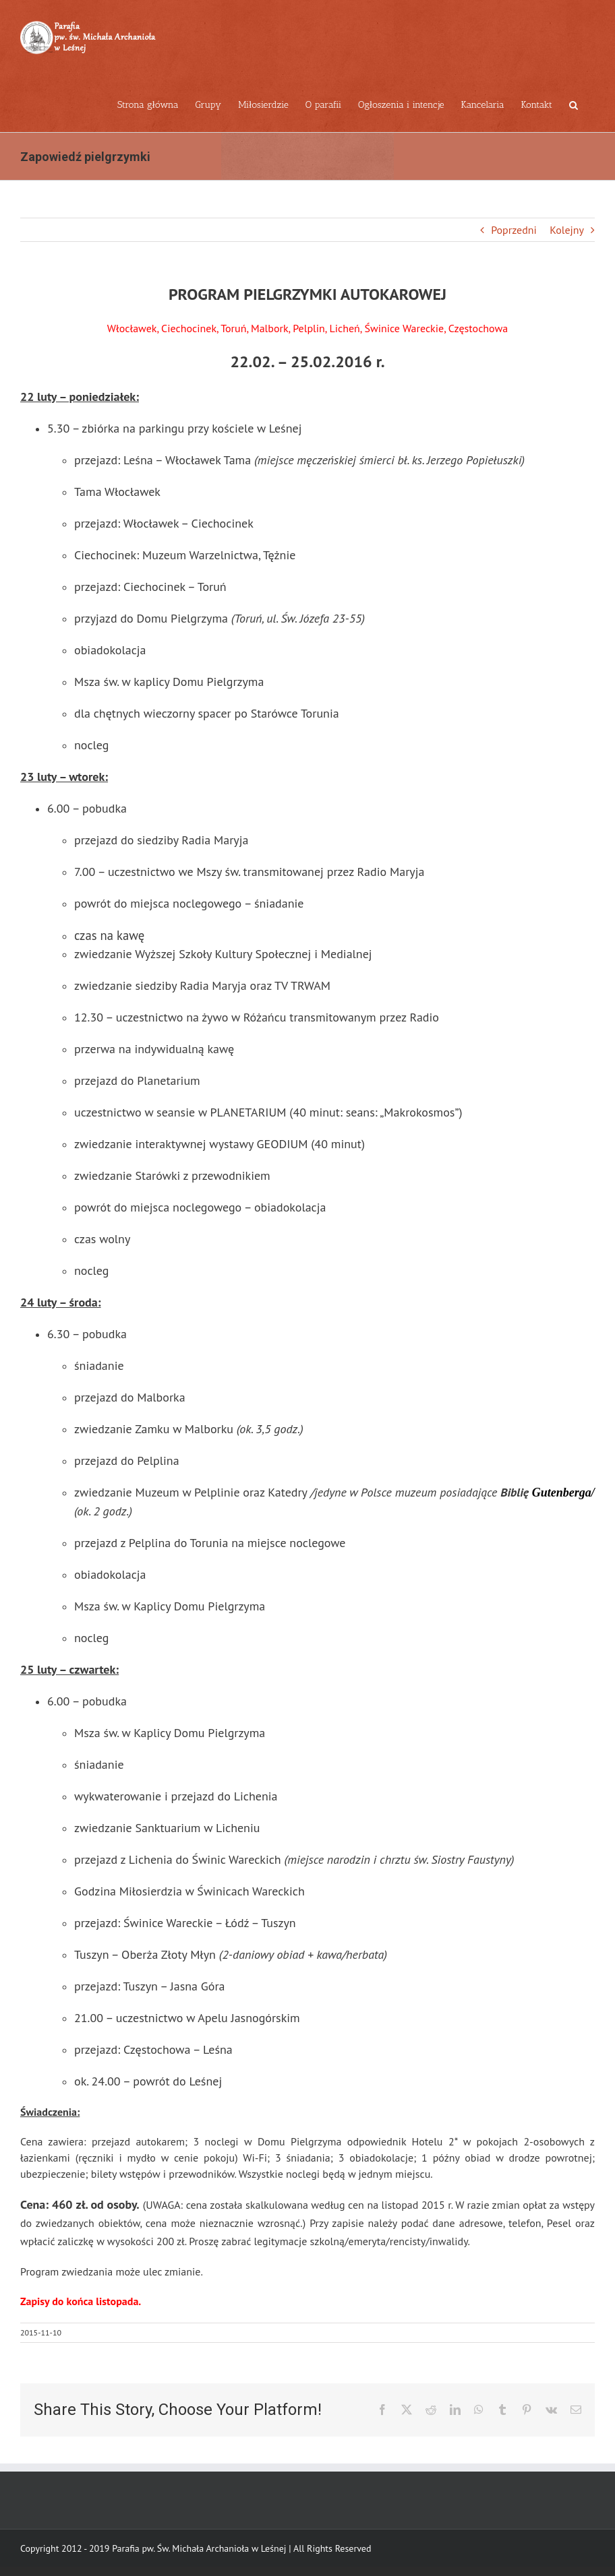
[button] (573, 103)
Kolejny (567, 230)
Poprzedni (514, 230)
